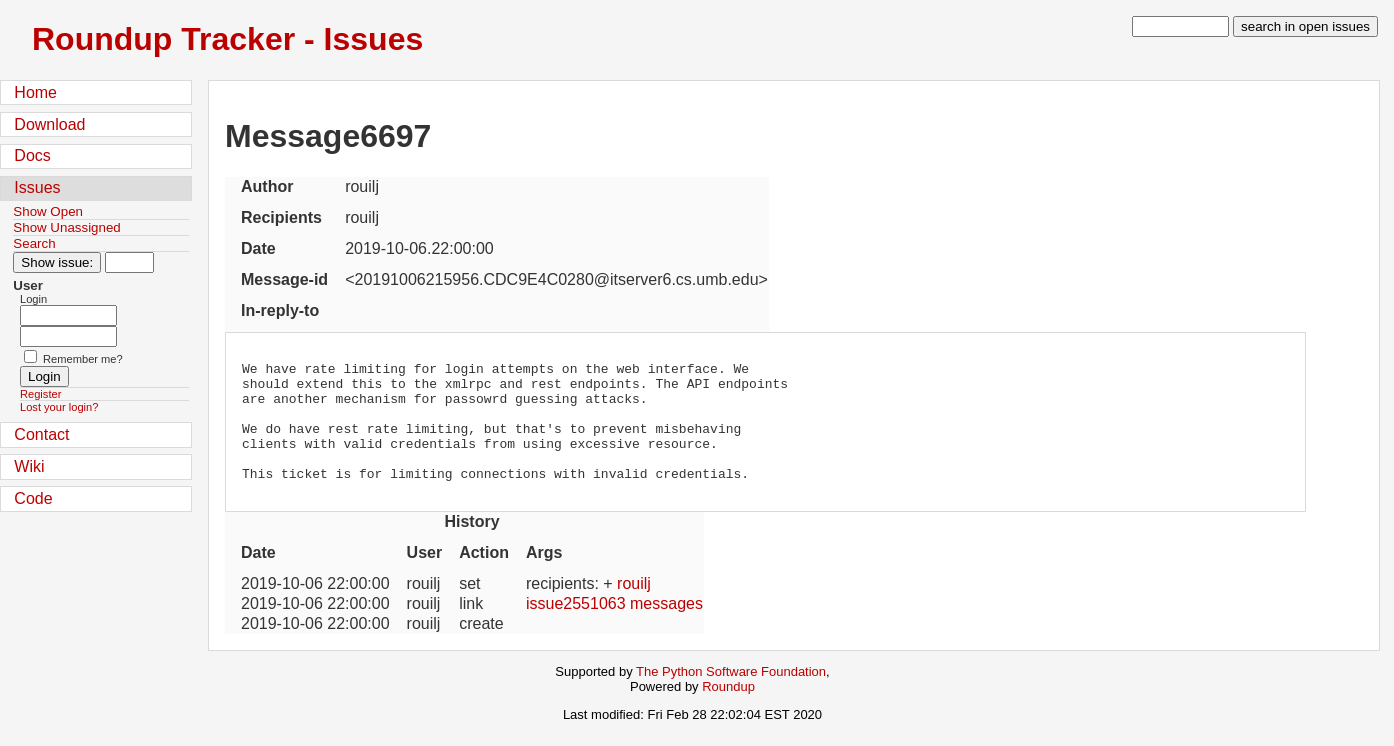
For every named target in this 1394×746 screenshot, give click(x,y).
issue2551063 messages (614, 627)
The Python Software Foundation (731, 695)
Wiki (29, 466)
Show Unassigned (66, 227)
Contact (41, 434)
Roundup (728, 710)
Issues (37, 187)
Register (40, 394)
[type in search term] (1180, 26)
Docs (32, 155)
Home (35, 92)
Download (49, 124)
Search (34, 243)
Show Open (48, 211)
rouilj (634, 607)
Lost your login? (59, 407)
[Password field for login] (68, 336)
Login (33, 299)
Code (33, 498)
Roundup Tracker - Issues (227, 39)
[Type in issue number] (129, 262)
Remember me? (83, 359)
